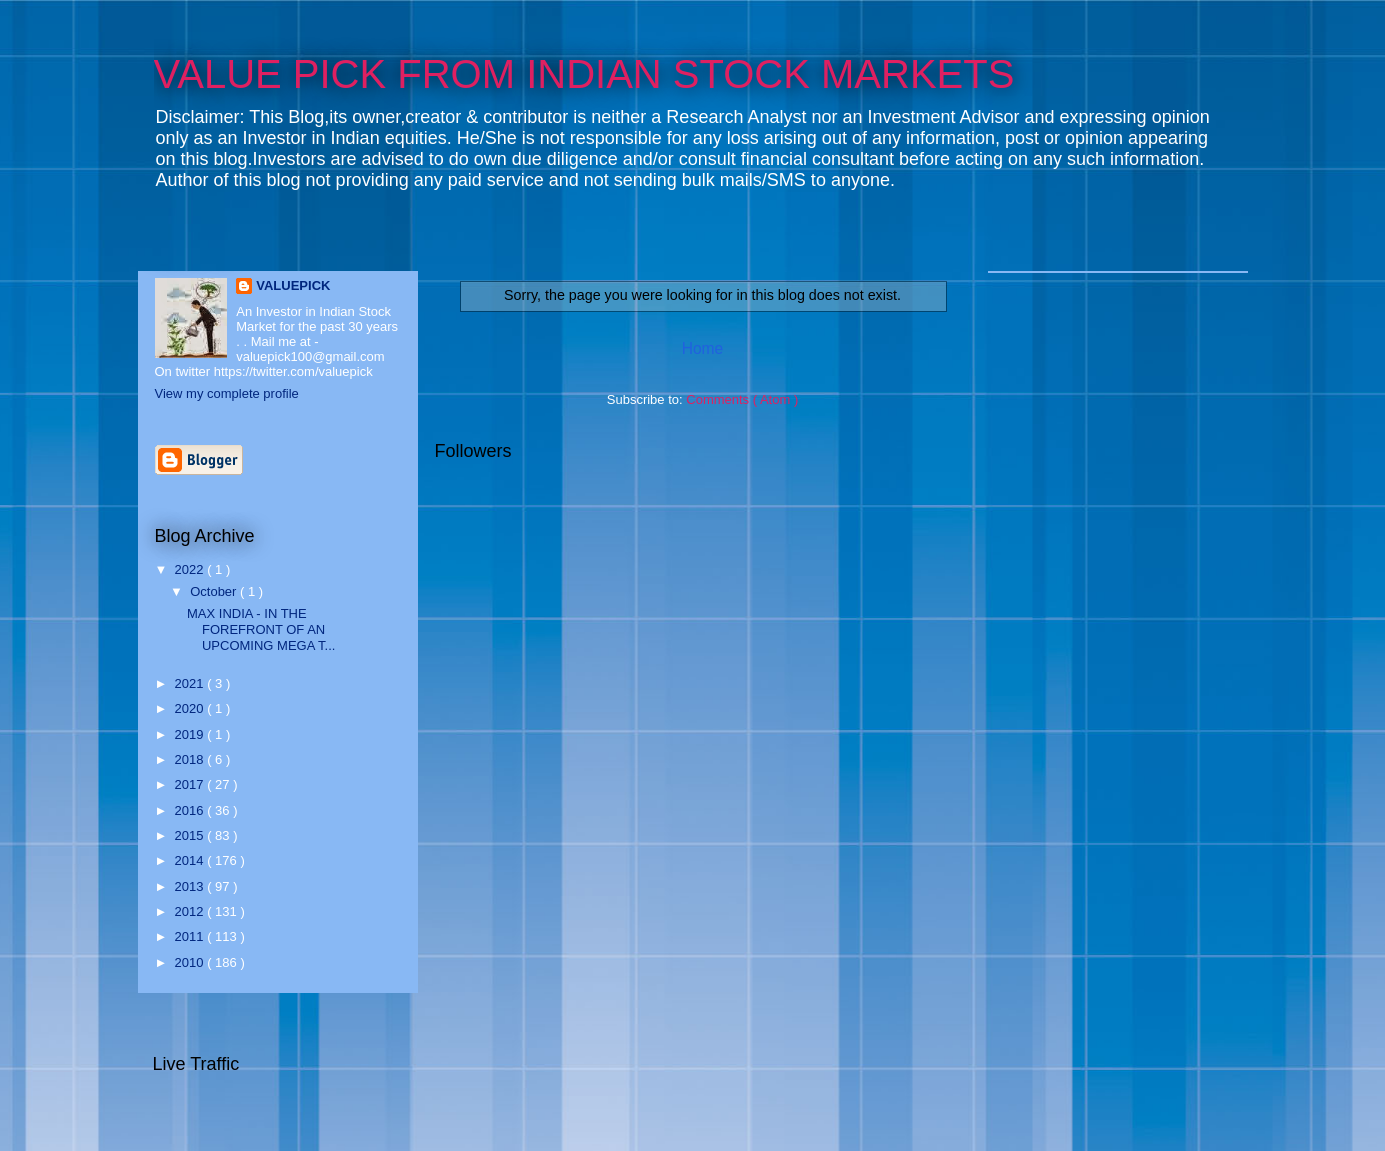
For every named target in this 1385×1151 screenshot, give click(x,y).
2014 (191, 860)
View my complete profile (227, 393)
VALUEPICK (293, 285)
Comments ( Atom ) (742, 399)
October (215, 591)
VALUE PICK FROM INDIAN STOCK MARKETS (584, 74)
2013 (191, 886)
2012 (191, 911)
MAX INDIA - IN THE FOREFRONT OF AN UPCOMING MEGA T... (261, 629)
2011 (191, 936)
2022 (191, 569)
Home (703, 348)
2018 (191, 759)
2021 (191, 683)
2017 (191, 784)
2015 (191, 835)
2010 (191, 962)
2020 (191, 708)
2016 (191, 810)
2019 (191, 734)
